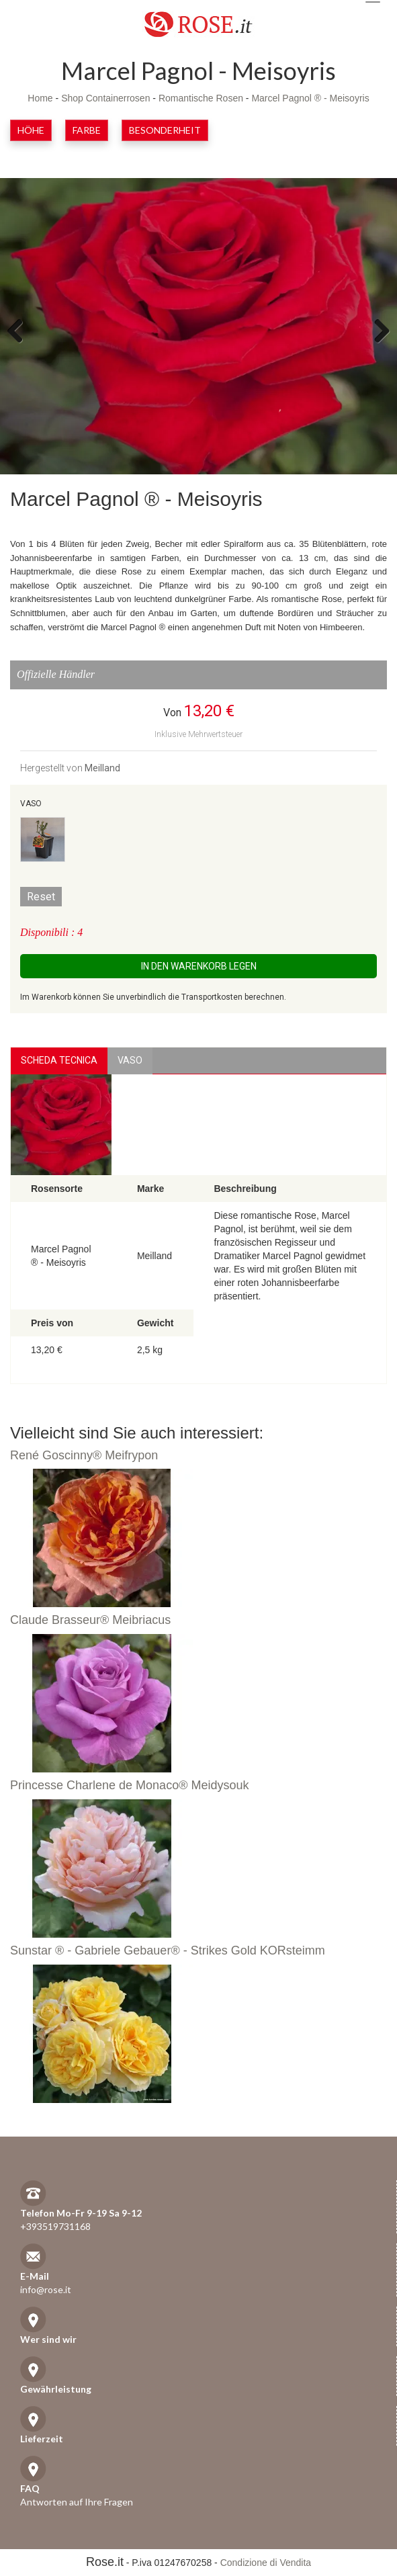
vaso (130, 1060)
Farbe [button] (87, 130)
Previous (20, 330)
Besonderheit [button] (165, 130)
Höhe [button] (30, 130)
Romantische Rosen (201, 98)
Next (376, 330)
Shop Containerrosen (105, 98)
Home (40, 98)
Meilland (102, 768)
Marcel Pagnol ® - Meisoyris (310, 98)
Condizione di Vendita (265, 2562)
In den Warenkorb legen (199, 966)
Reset (41, 896)
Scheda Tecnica (59, 1060)
